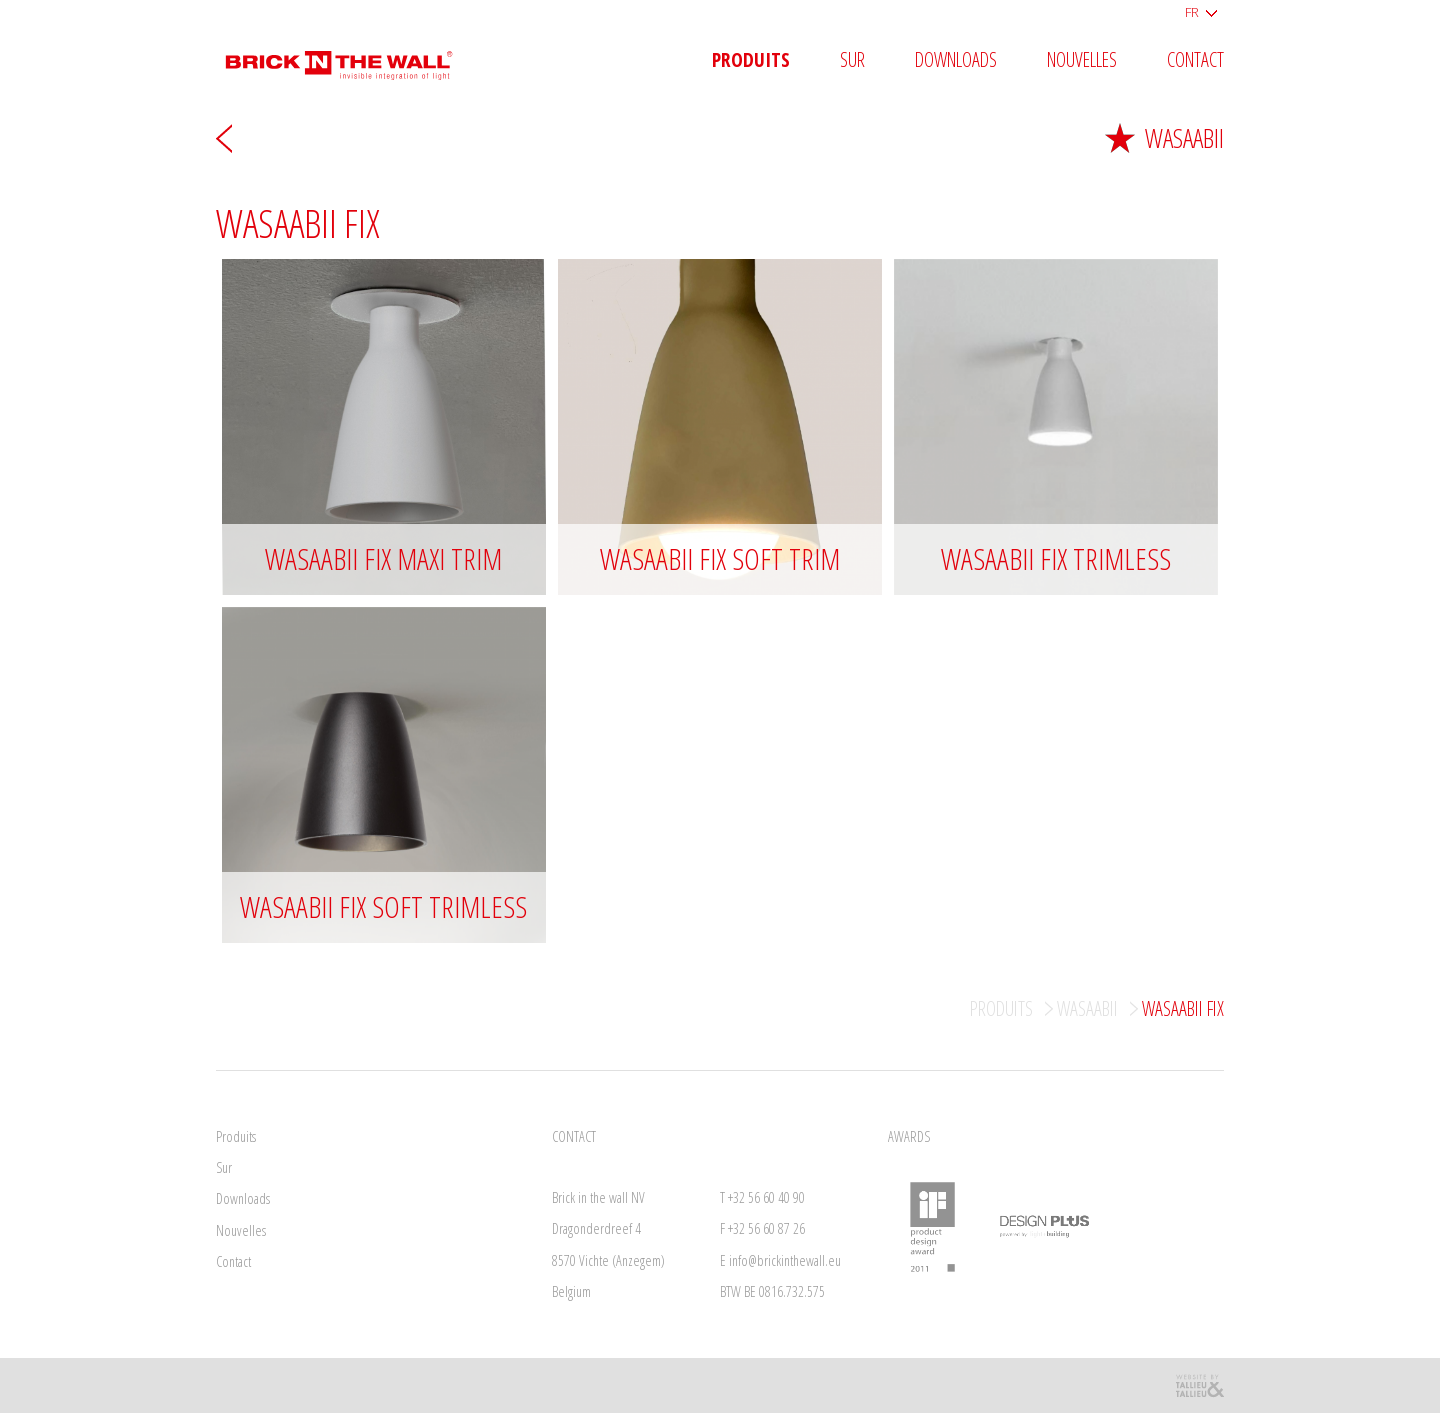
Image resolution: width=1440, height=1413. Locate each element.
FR (1192, 12)
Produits (751, 60)
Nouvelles (1082, 60)
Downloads (956, 60)
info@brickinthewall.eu (785, 1260)
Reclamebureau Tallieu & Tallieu (1199, 1385)
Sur (852, 60)
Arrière (224, 138)
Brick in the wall (353, 57)
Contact (1195, 60)
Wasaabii (1164, 138)
